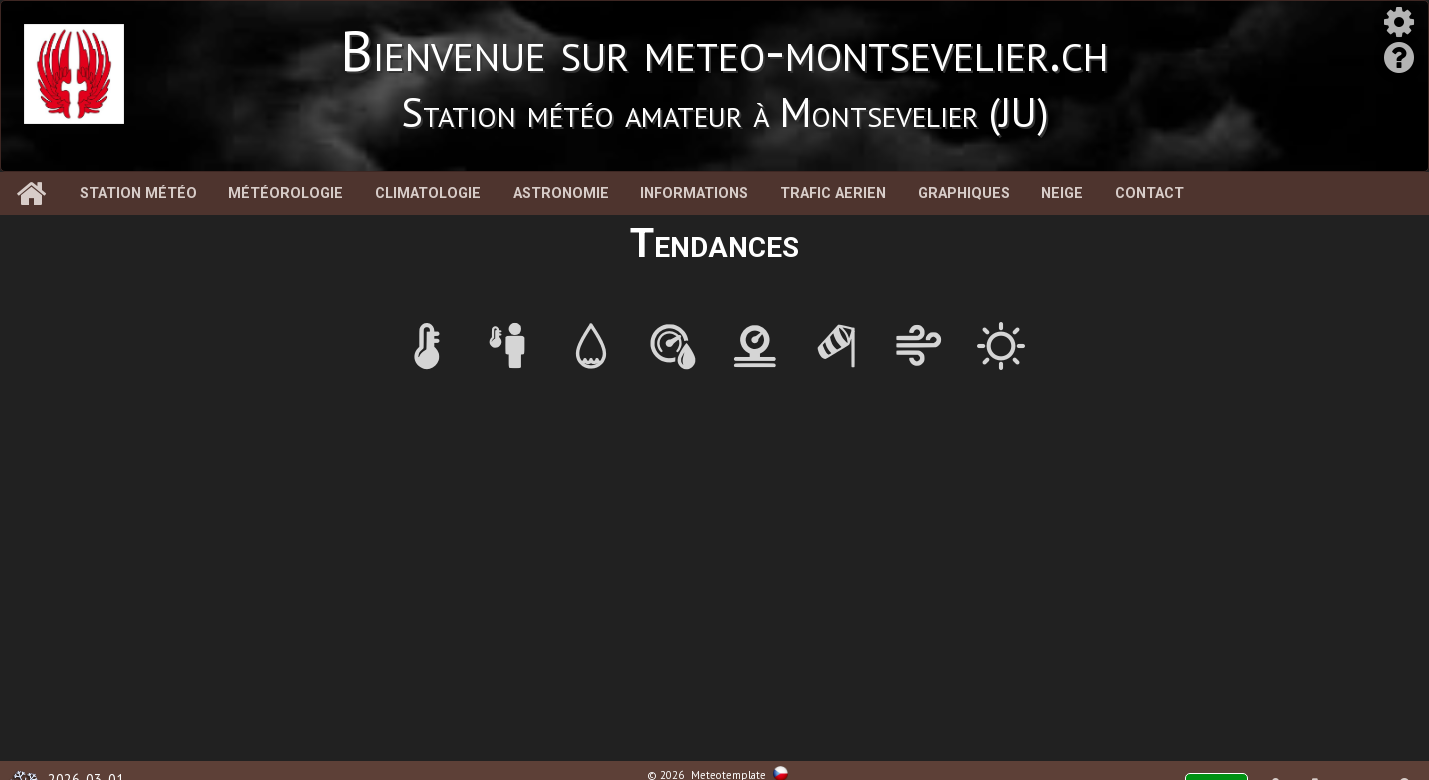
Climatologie (428, 193)
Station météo (138, 193)
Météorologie (285, 193)
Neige (1062, 193)
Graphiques (964, 193)
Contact (1149, 193)
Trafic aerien (833, 193)
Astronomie (561, 193)
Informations (694, 193)
